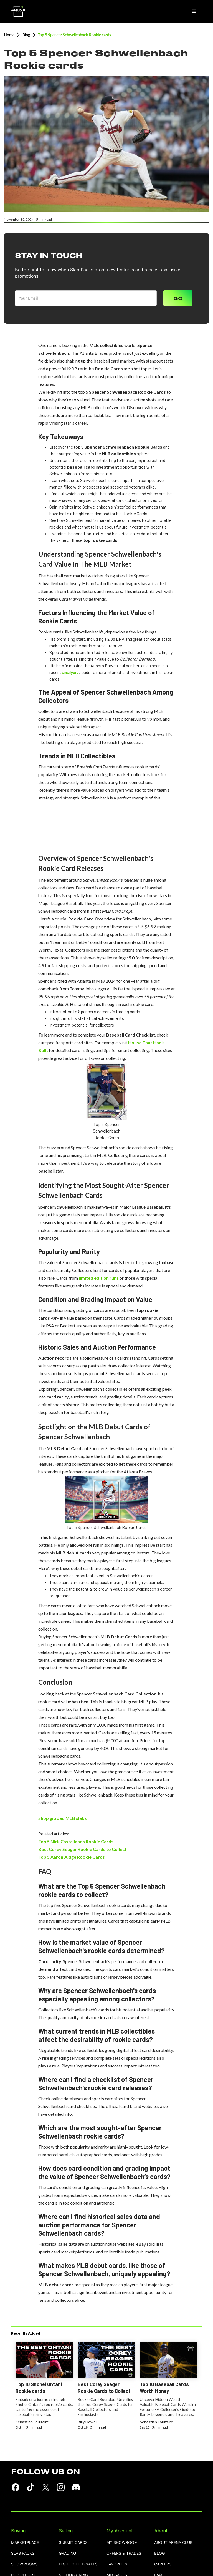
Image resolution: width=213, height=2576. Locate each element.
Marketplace (25, 2542)
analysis (70, 672)
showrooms (24, 2564)
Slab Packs (22, 2553)
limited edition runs (99, 1278)
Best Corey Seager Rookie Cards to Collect (82, 1849)
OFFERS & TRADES (123, 2553)
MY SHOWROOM (122, 2542)
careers (162, 2564)
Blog (26, 34)
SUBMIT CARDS (73, 2542)
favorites (116, 2564)
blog (159, 2553)
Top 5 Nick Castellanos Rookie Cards (75, 1841)
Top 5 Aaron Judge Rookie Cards (71, 1857)
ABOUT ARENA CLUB (173, 2542)
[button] (194, 11)
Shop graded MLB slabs (62, 1818)
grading (67, 2553)
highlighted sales (78, 2564)
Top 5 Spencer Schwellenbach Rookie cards (74, 34)
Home (9, 34)
